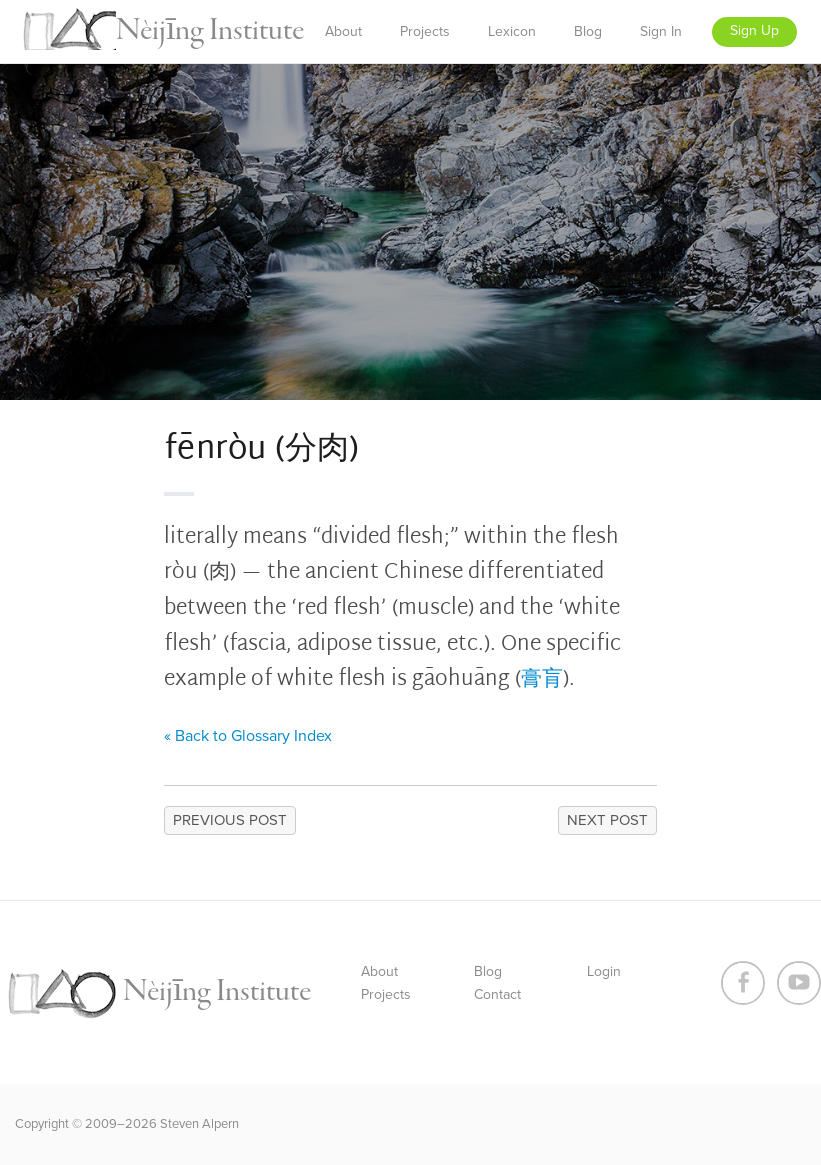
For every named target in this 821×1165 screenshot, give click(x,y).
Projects (425, 31)
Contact (497, 994)
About (343, 31)
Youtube (799, 983)
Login (604, 971)
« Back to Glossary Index (248, 736)
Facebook (743, 983)
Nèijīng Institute (210, 31)
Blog (588, 31)
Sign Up (754, 30)
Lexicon (512, 31)
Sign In (661, 31)
